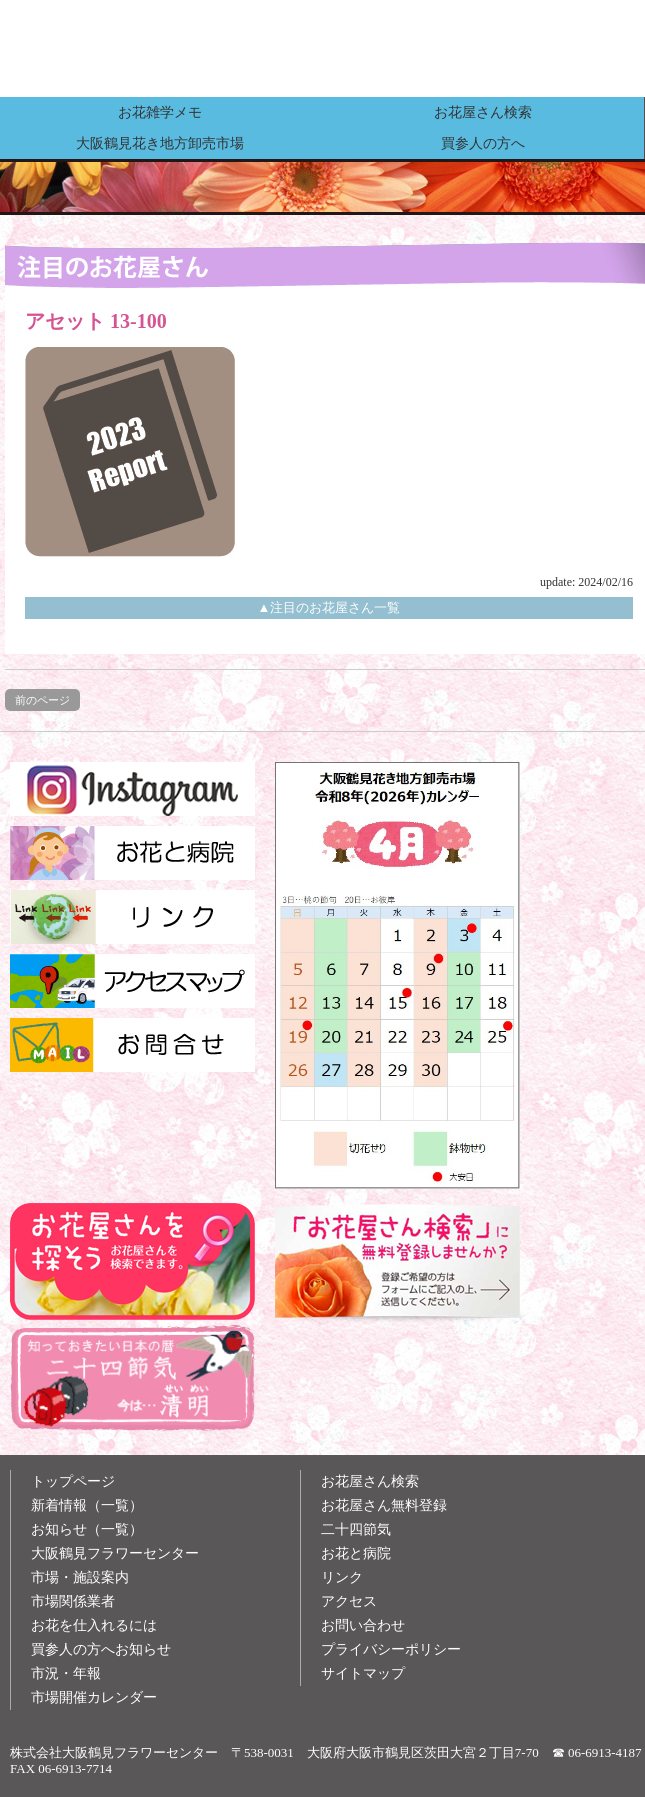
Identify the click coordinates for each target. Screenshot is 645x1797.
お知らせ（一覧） (87, 1529)
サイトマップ (363, 1673)
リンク (342, 1577)
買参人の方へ (483, 143)
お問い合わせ (363, 1625)
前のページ (42, 700)
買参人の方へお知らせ (101, 1649)
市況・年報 (66, 1673)
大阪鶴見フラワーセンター (115, 1553)
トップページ (73, 1481)
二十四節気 (356, 1529)
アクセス (349, 1601)
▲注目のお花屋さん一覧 (329, 607)
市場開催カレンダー (94, 1697)
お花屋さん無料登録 (384, 1505)
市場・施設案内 (80, 1577)
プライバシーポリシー (391, 1649)
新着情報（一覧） (87, 1505)
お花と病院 (356, 1553)
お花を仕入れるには (94, 1625)
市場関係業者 (73, 1601)
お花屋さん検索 (483, 112)
